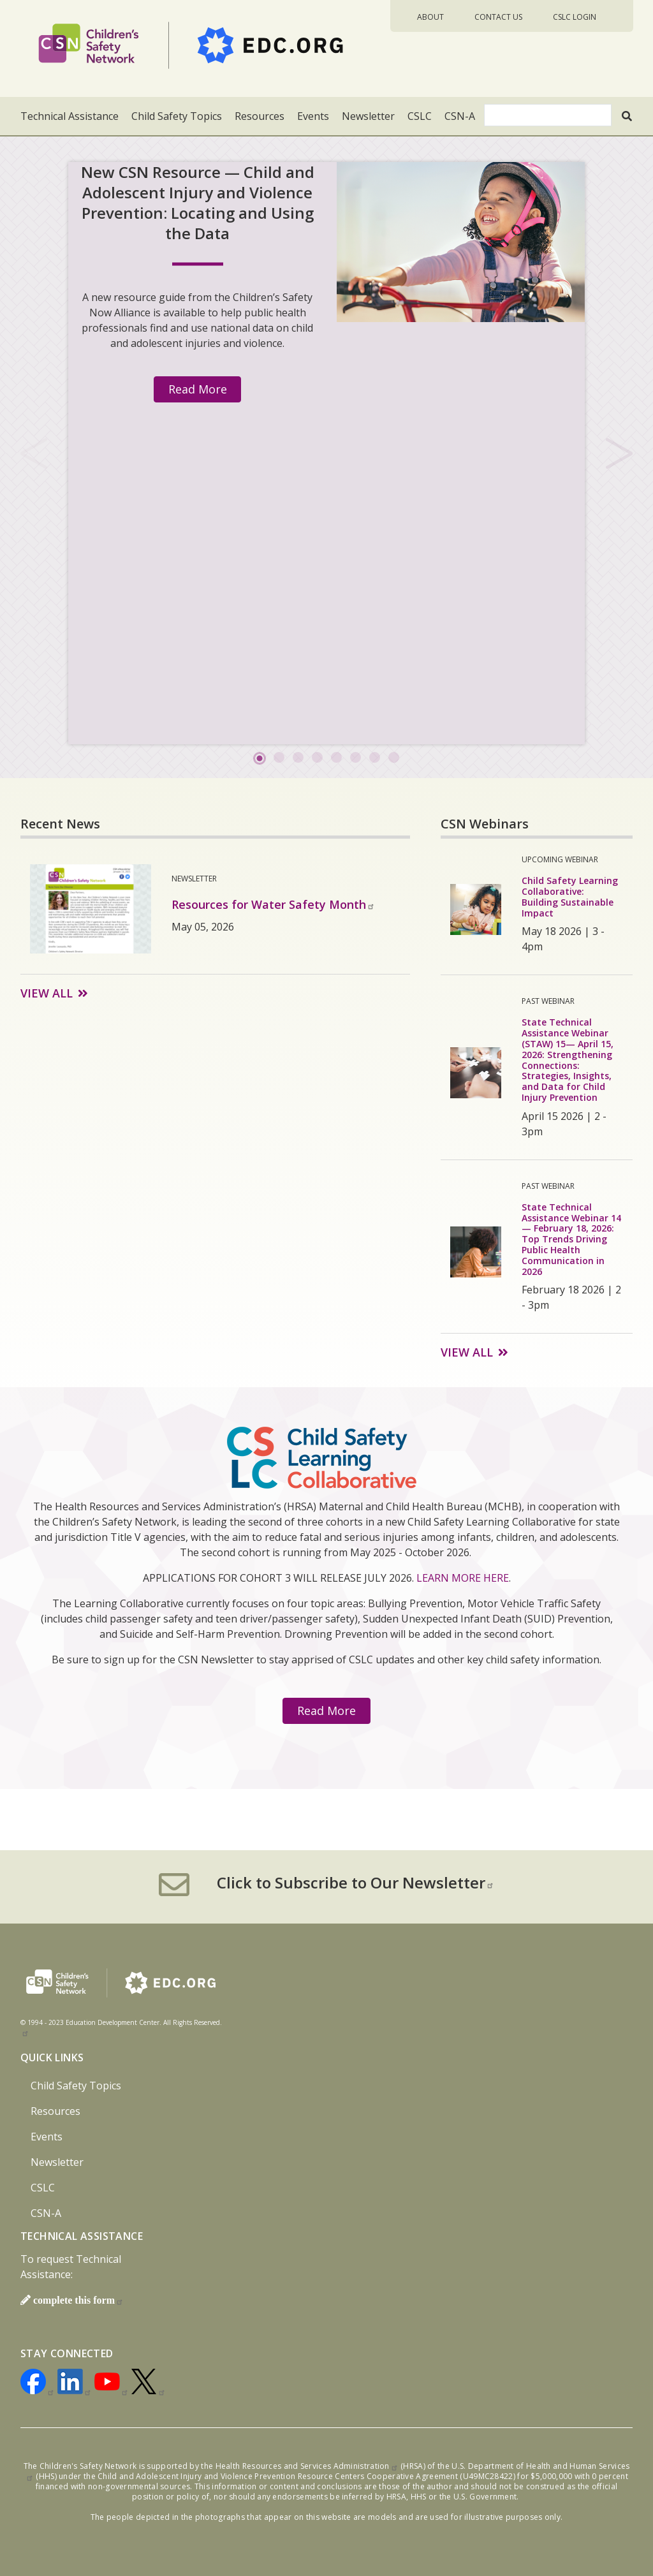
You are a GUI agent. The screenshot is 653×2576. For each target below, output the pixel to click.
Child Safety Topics (176, 116)
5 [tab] (336, 758)
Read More (197, 389)
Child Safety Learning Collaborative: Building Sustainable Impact (570, 896)
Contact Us (498, 16)
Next (619, 451)
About (430, 16)
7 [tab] (374, 758)
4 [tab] (317, 758)
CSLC (419, 116)
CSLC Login (574, 16)
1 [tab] (259, 758)
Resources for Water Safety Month (273, 904)
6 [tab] (355, 758)
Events (313, 116)
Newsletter (368, 116)
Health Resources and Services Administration (307, 2466)
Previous (33, 451)
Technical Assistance (69, 116)
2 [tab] (278, 758)
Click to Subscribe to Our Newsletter (355, 1883)
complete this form (78, 2300)
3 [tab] (297, 758)
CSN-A (459, 116)
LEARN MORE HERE (462, 1578)
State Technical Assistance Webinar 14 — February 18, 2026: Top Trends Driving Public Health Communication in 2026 (571, 1239)
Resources (259, 116)
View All (46, 993)
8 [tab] (393, 758)
